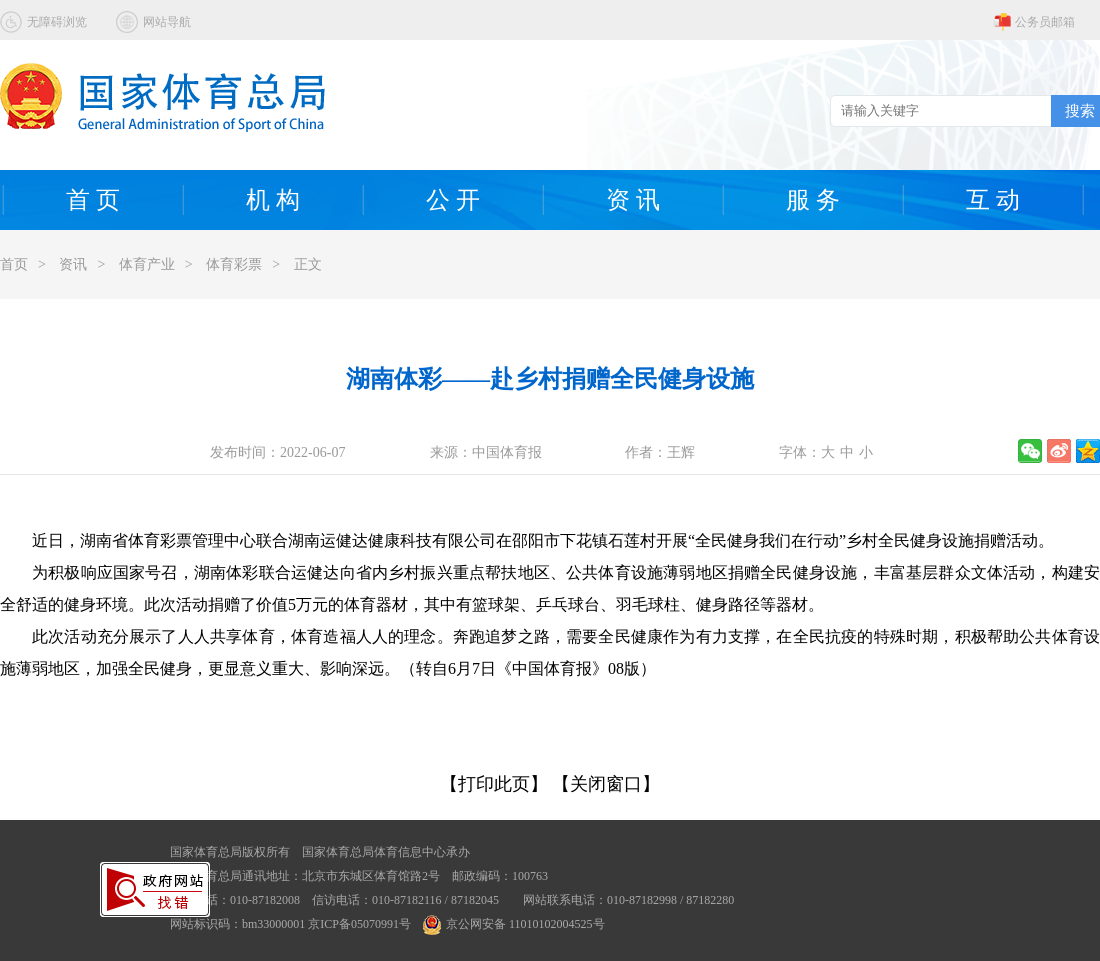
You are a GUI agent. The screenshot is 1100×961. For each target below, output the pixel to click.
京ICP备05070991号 (359, 924)
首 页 (93, 200)
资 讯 (633, 200)
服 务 (813, 200)
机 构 (273, 200)
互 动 (993, 200)
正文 (308, 264)
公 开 (453, 200)
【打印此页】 (494, 784)
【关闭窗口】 (606, 784)
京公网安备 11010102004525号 (514, 924)
